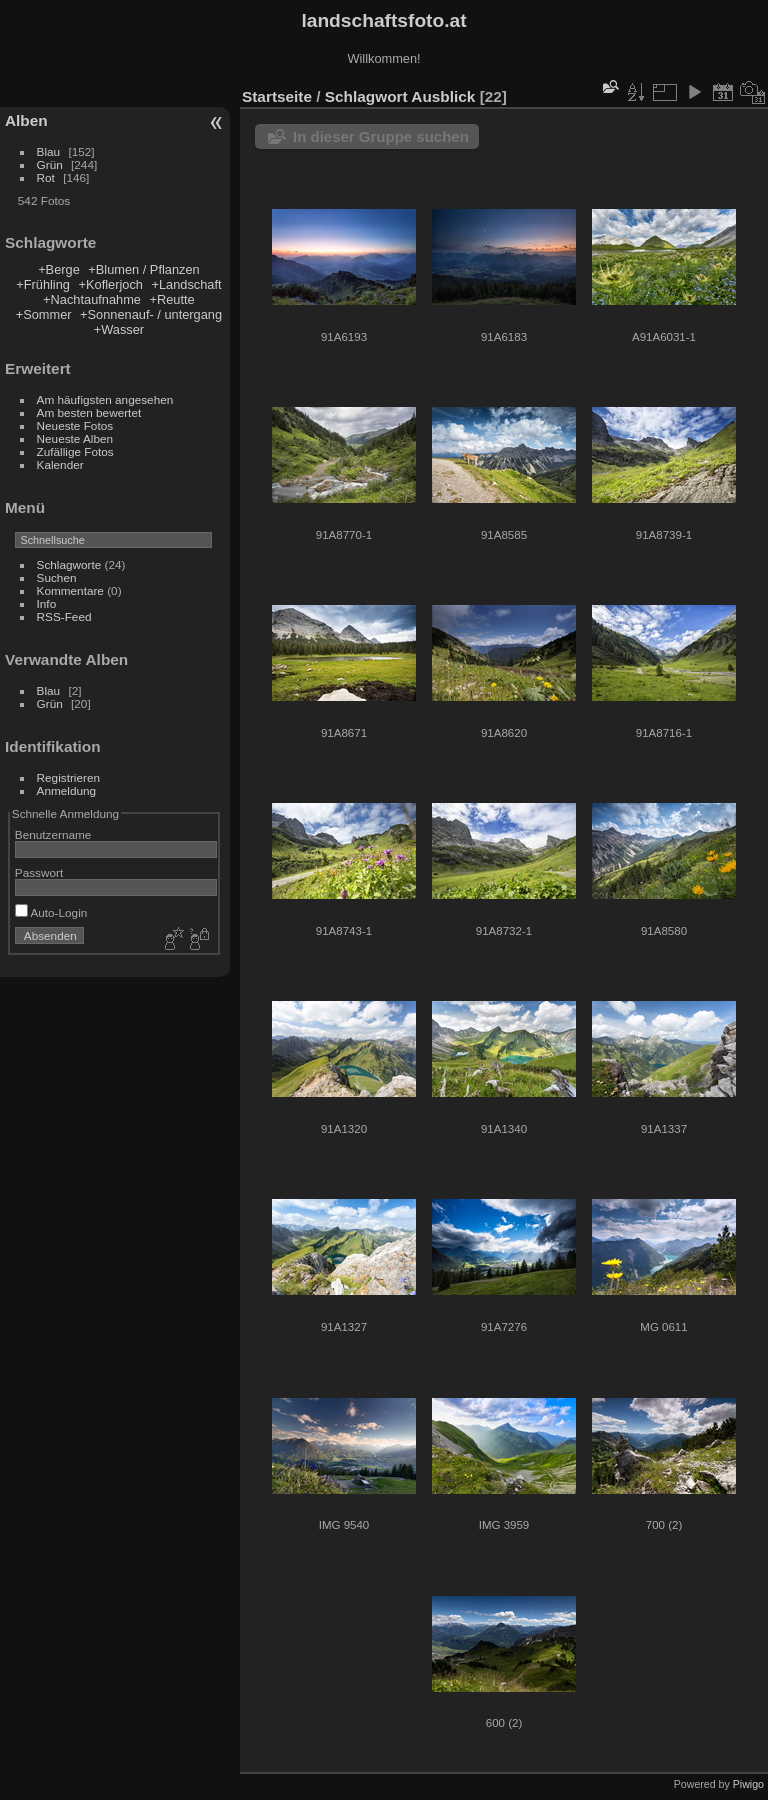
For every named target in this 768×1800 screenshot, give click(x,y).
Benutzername (53, 834)
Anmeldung (67, 790)
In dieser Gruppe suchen (381, 136)
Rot (46, 177)
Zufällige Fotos (75, 451)
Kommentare (70, 590)
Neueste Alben (75, 438)
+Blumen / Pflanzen (143, 269)
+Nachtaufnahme (92, 299)
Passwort (39, 872)
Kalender (60, 464)
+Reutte (172, 299)
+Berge (59, 269)
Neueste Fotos (75, 425)
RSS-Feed (64, 616)
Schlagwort (366, 96)
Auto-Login (51, 912)
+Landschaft (186, 284)
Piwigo (748, 1784)
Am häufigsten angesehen (105, 399)
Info (47, 603)
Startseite (277, 96)
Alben (26, 120)
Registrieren (68, 777)
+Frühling (43, 284)
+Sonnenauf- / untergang (151, 314)
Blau (49, 151)
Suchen (57, 577)
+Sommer (44, 314)
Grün (50, 164)
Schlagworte (69, 564)
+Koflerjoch (111, 284)
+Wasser (119, 329)
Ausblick (443, 96)
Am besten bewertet (89, 412)
